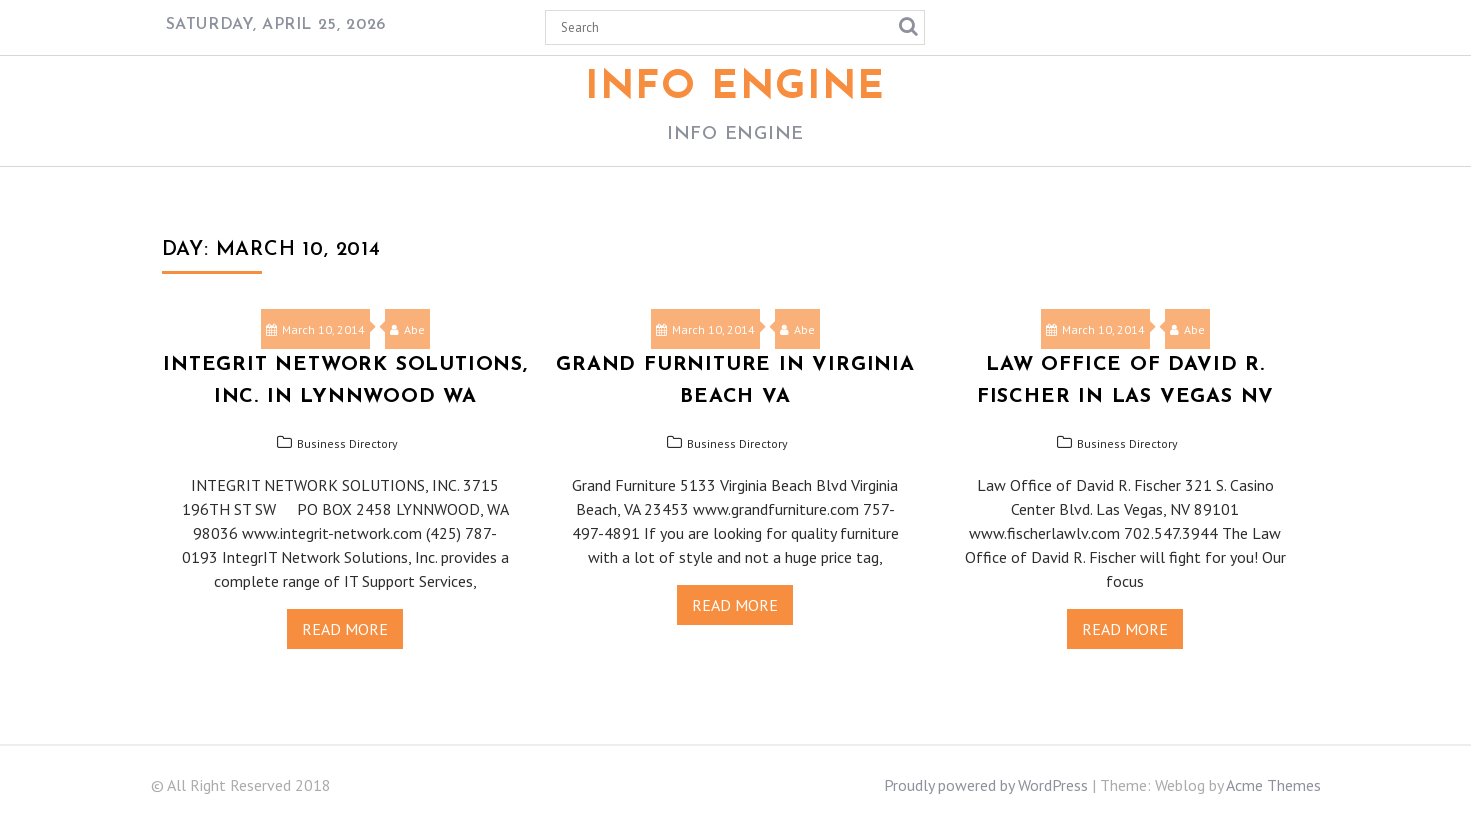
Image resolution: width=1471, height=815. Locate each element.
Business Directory (347, 443)
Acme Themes (1273, 785)
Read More (345, 629)
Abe (407, 329)
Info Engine (735, 88)
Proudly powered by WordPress (986, 785)
